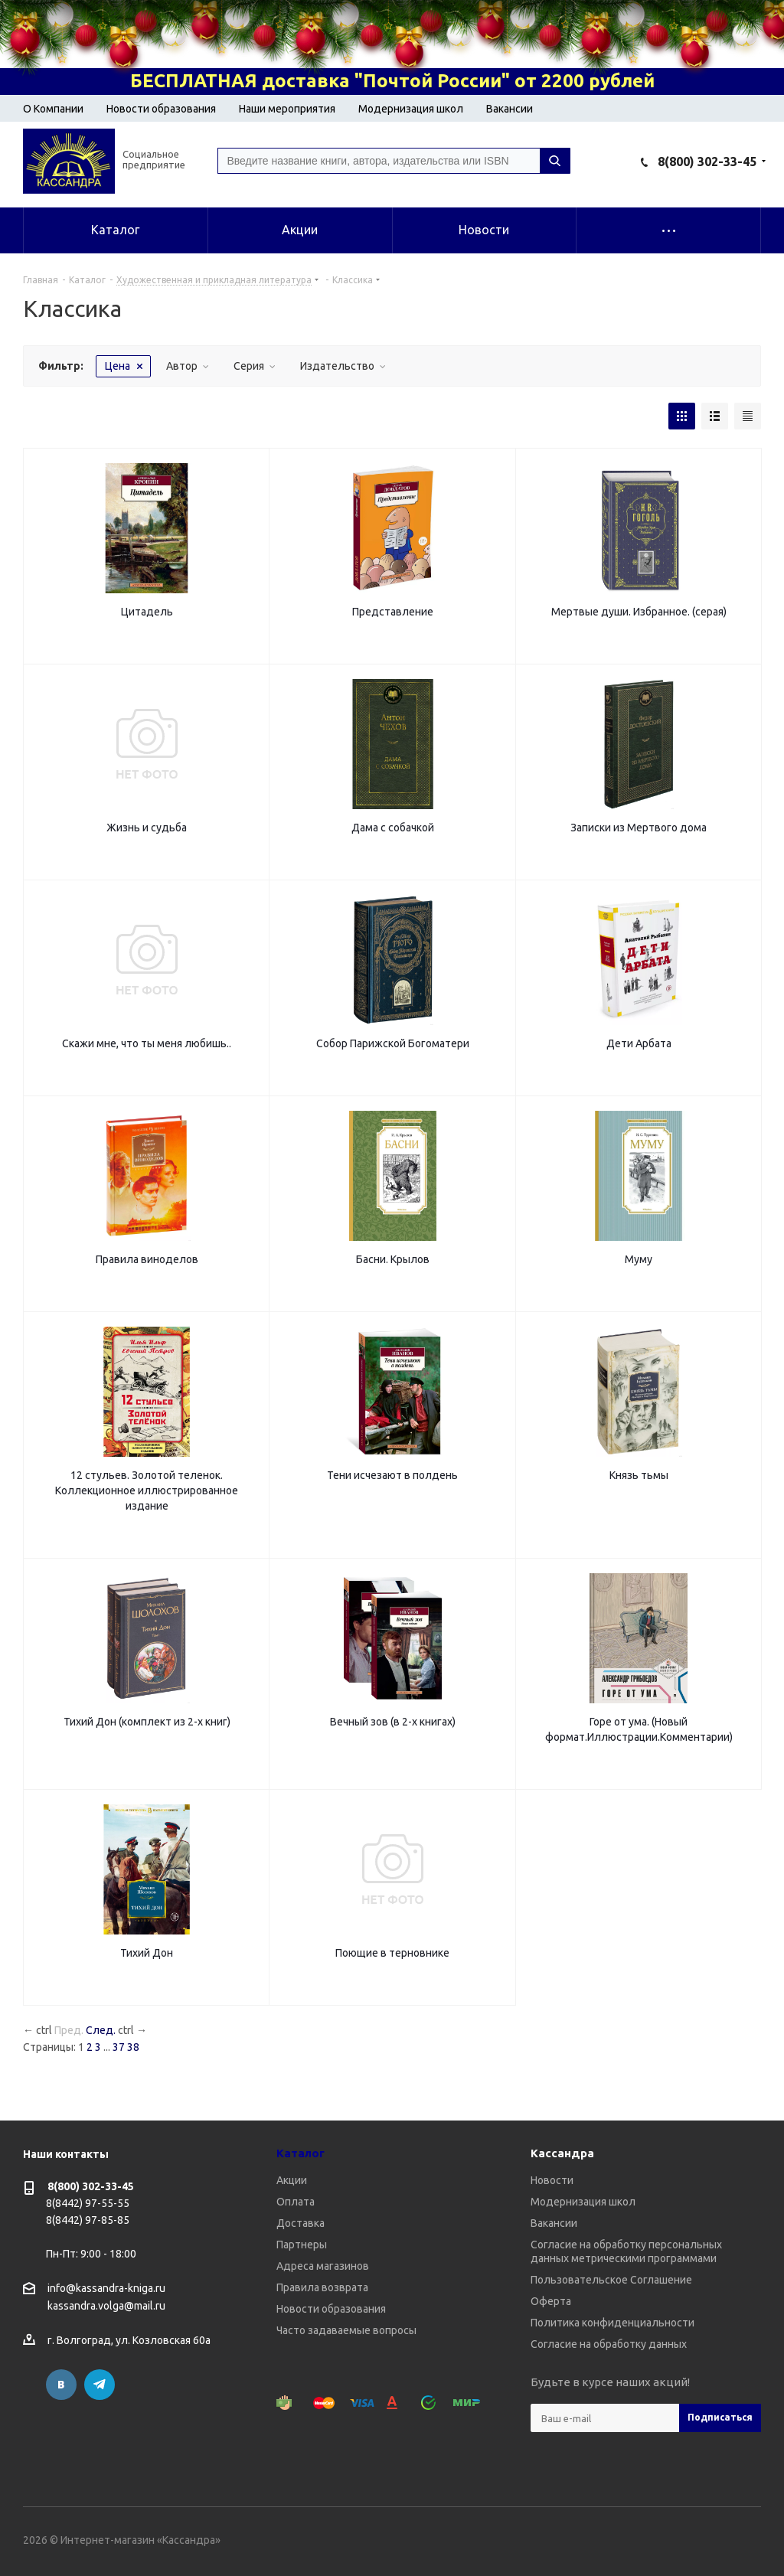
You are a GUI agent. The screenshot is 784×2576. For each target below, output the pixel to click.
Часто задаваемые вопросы (346, 2330)
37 (119, 2047)
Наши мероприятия (287, 109)
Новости (552, 2180)
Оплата (295, 2202)
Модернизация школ (410, 109)
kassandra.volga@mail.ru (106, 2306)
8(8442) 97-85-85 (87, 2220)
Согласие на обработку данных (609, 2344)
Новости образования (161, 109)
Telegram (99, 2384)
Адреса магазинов (322, 2266)
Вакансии (509, 109)
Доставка (300, 2223)
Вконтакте (61, 2384)
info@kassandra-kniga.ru (106, 2288)
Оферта (551, 2301)
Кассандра (562, 2153)
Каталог (300, 2153)
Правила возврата (322, 2287)
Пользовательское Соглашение (611, 2280)
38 (133, 2047)
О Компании (53, 109)
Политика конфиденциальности (612, 2322)
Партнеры (301, 2244)
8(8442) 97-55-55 (87, 2203)
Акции (291, 2180)
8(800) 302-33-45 (707, 161)
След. (101, 2030)
